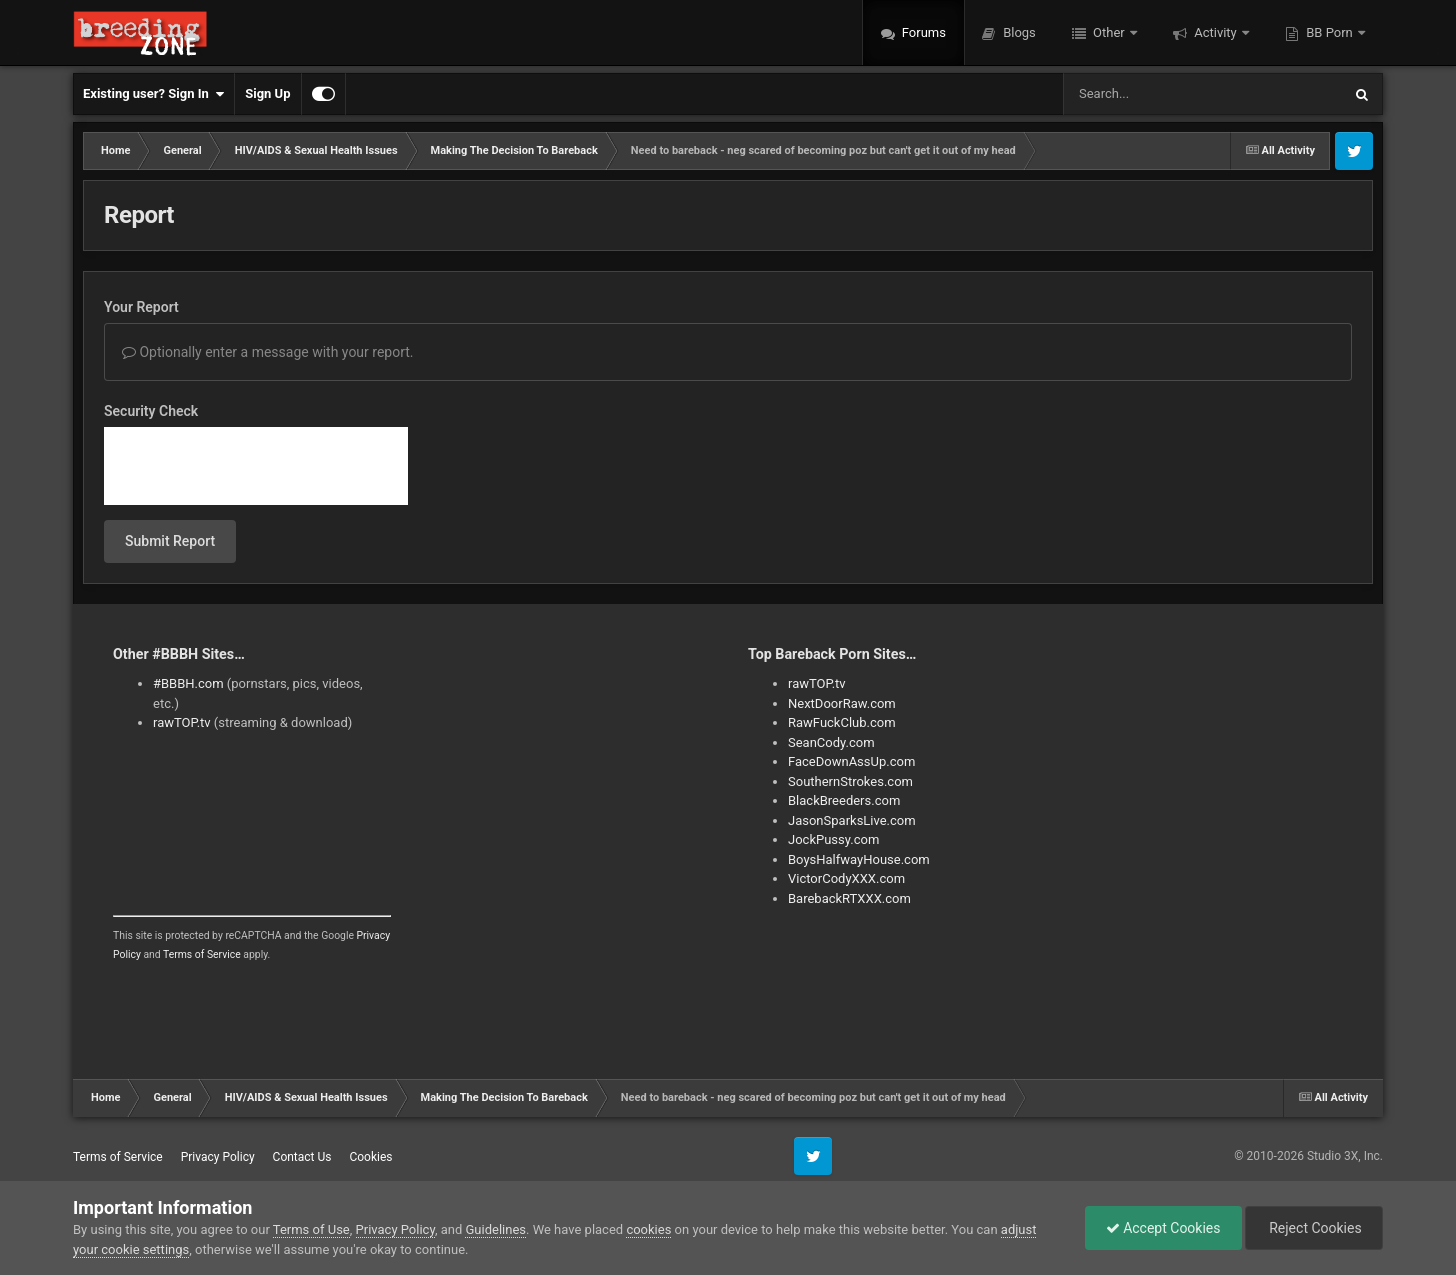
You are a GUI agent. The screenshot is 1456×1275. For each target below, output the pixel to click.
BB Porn (1329, 32)
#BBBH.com (188, 683)
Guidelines (495, 1229)
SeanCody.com (831, 742)
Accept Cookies (1163, 1228)
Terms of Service (202, 954)
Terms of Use (311, 1229)
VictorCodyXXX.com (846, 878)
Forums (922, 32)
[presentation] (256, 466)
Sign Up (267, 93)
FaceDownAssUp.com (851, 761)
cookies (648, 1229)
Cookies (370, 1157)
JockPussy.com (833, 839)
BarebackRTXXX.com (849, 898)
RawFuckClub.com (842, 722)
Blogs (1018, 32)
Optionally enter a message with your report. (268, 352)
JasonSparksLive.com (852, 820)
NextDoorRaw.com (842, 703)
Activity (1215, 32)
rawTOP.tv (182, 722)
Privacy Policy (218, 1157)
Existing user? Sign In (153, 94)
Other (1109, 32)
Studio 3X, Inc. (1345, 1156)
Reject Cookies (1314, 1228)
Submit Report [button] (170, 541)
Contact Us (302, 1157)
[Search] (1152, 94)
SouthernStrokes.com (850, 781)
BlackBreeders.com (844, 800)
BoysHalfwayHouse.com (859, 859)
